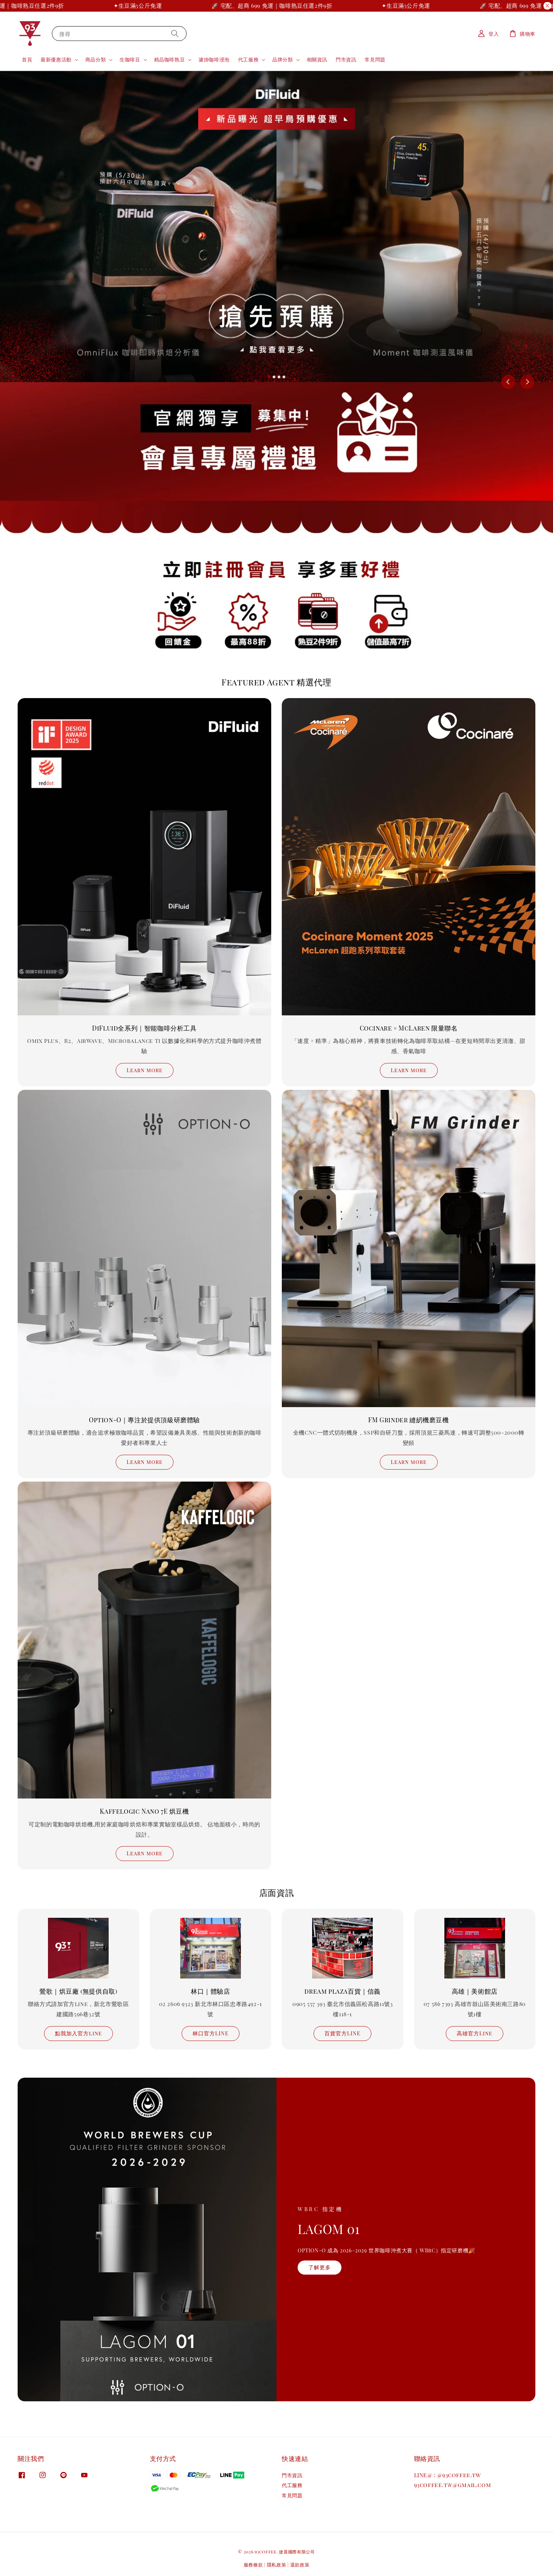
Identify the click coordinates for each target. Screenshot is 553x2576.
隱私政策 (276, 2565)
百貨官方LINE (342, 2033)
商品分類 (95, 59)
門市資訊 (346, 59)
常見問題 (375, 59)
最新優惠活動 (56, 59)
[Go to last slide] (508, 382)
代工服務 (248, 59)
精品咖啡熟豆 (169, 59)
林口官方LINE (211, 2033)
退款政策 (300, 2565)
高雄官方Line (474, 2033)
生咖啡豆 (130, 59)
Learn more (145, 1070)
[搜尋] (175, 33)
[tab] (269, 376)
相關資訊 (317, 59)
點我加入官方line (78, 2033)
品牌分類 (282, 59)
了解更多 (319, 2267)
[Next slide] (527, 382)
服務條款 (253, 2565)
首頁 (27, 59)
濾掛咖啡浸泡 (214, 59)
